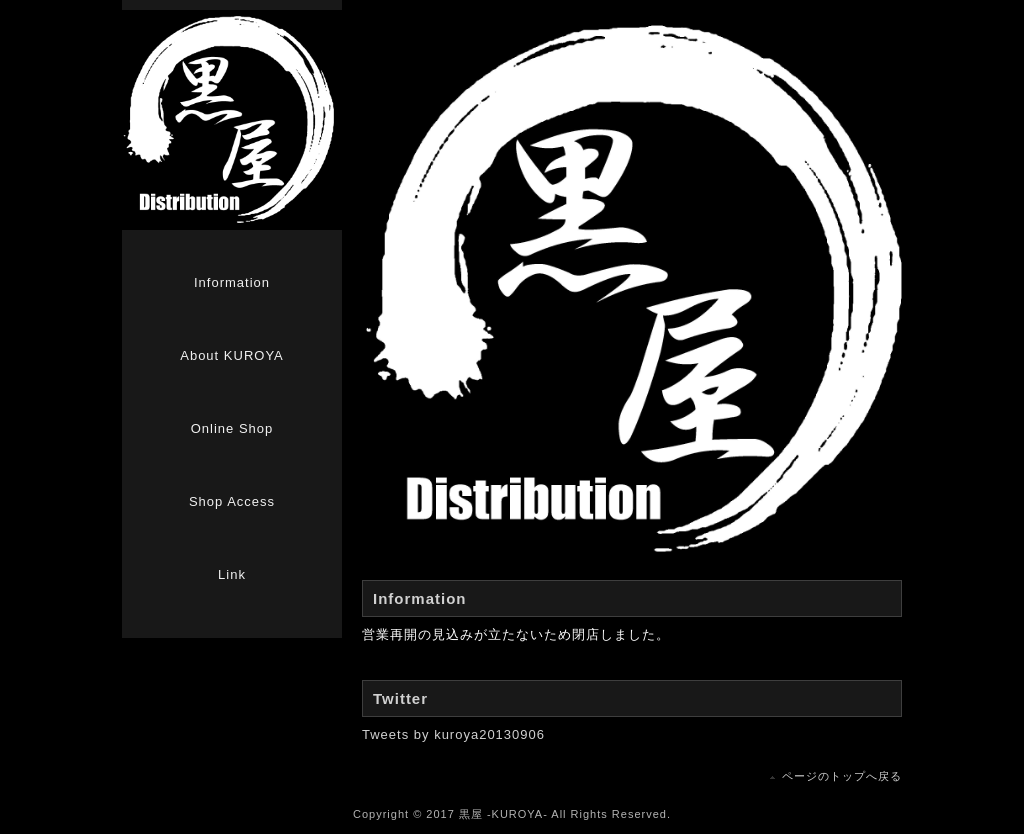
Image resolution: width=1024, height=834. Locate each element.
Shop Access (232, 501)
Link (232, 574)
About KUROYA (232, 355)
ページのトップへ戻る (842, 776)
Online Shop (232, 428)
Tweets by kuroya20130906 (453, 734)
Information (232, 282)
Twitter (400, 698)
